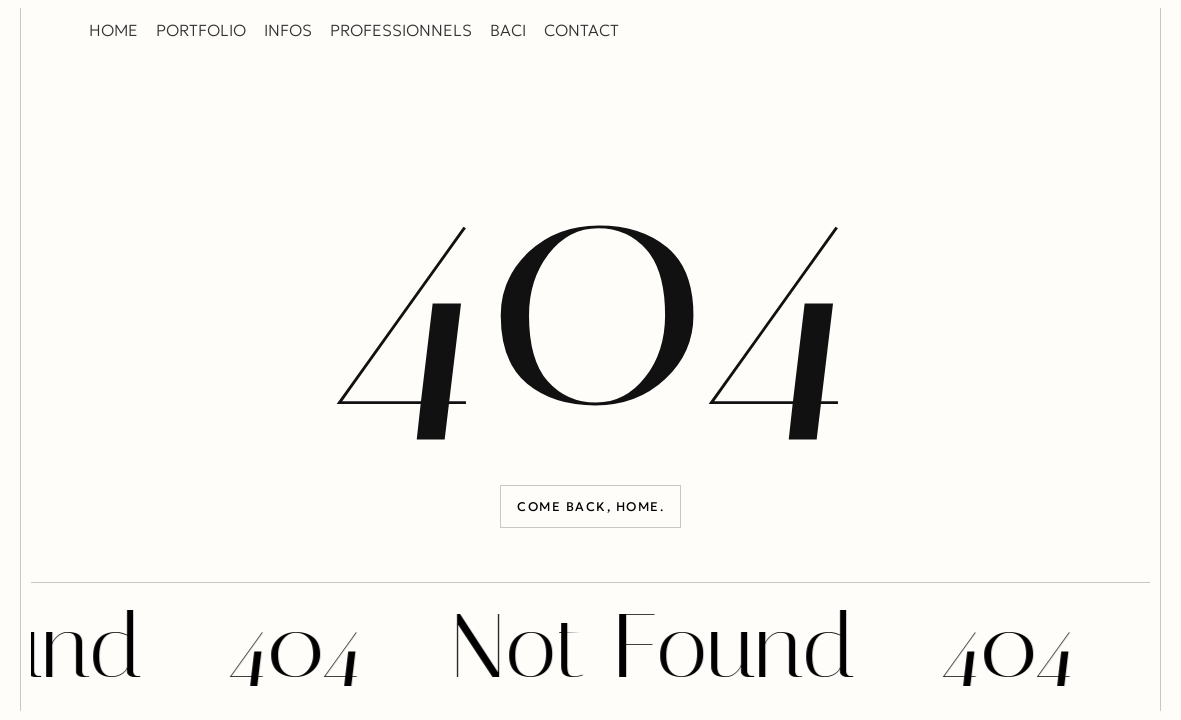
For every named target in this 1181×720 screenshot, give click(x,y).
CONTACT (581, 30)
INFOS (288, 30)
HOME (113, 30)
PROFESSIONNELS (401, 30)
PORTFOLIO (201, 30)
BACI (508, 30)
